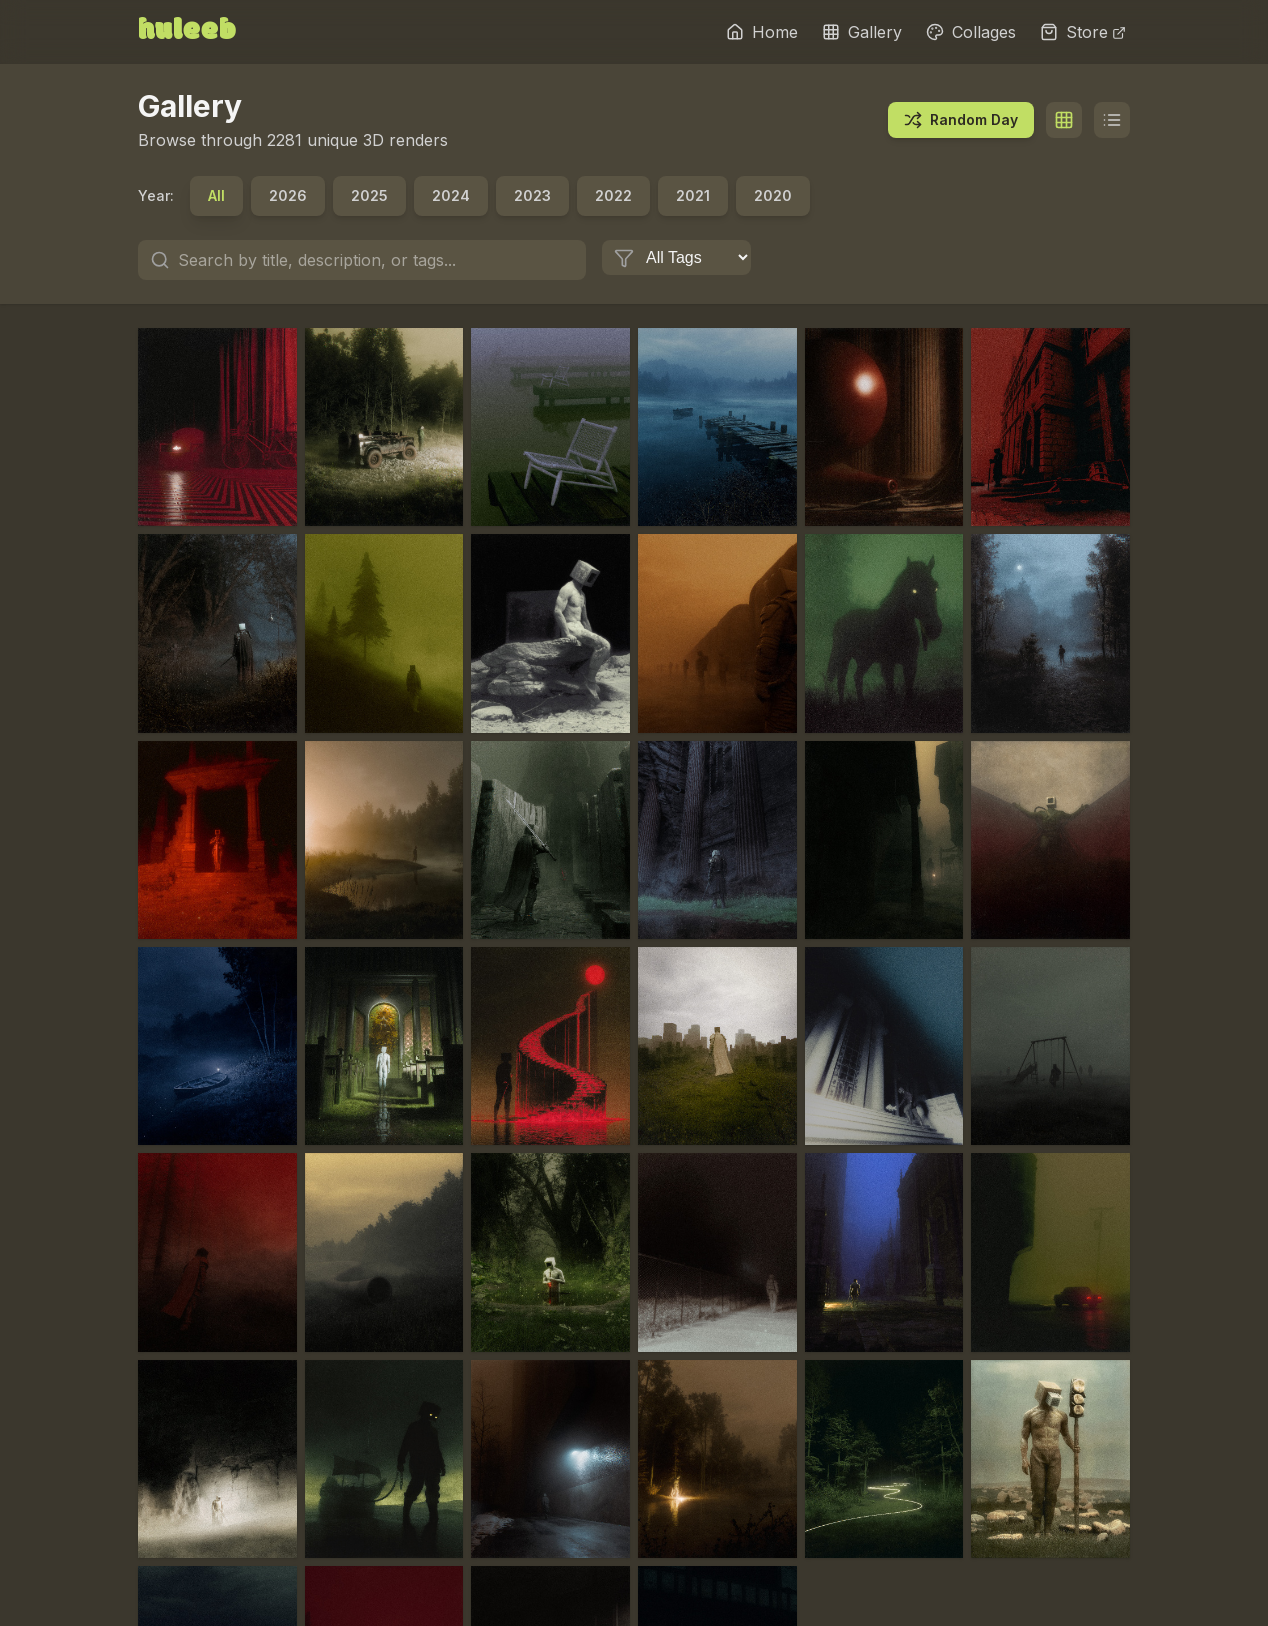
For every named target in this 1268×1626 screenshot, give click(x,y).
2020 (773, 195)
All (216, 195)
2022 (613, 195)
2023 (532, 195)
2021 (693, 195)
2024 (451, 195)
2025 (369, 195)
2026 (288, 195)
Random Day (961, 120)
